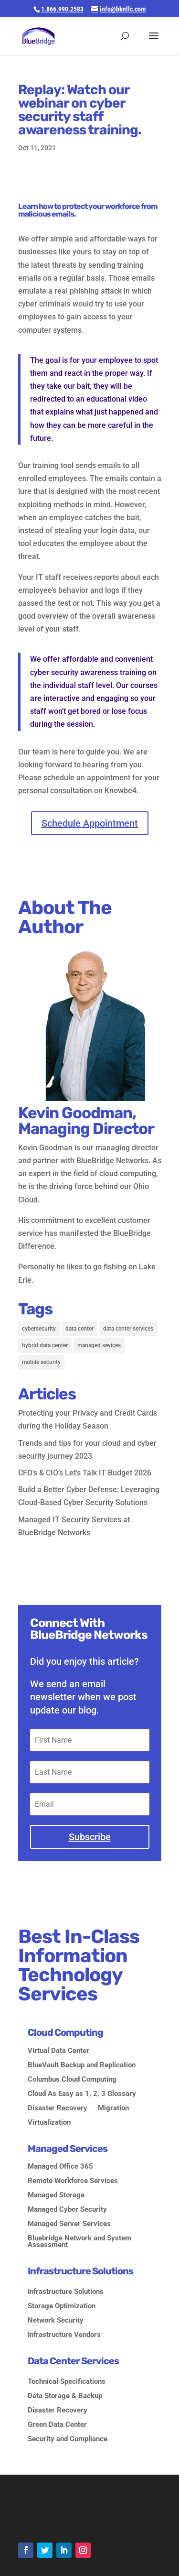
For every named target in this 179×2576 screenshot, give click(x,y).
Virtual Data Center (58, 2051)
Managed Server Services (69, 2224)
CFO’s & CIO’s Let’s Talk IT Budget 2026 (84, 1472)
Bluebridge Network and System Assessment (79, 2242)
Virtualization (49, 2123)
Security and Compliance (67, 2439)
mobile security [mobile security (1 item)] (41, 1362)
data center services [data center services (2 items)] (128, 1328)
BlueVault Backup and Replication (82, 2065)
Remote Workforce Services (73, 2181)
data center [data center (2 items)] (79, 1328)
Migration (113, 2108)
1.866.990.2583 (62, 9)
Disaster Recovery (57, 2108)
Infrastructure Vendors (64, 2335)
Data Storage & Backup (65, 2396)
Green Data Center (57, 2425)
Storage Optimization (61, 2306)
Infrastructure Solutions (66, 2292)
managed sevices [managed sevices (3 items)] (99, 1345)
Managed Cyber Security (67, 2210)
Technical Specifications (66, 2382)
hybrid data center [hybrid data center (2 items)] (45, 1345)
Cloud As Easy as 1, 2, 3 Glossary (82, 2094)
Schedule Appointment (90, 823)
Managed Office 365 (60, 2167)
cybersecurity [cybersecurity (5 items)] (39, 1328)
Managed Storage (56, 2195)
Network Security (56, 2321)
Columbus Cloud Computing (72, 2080)
